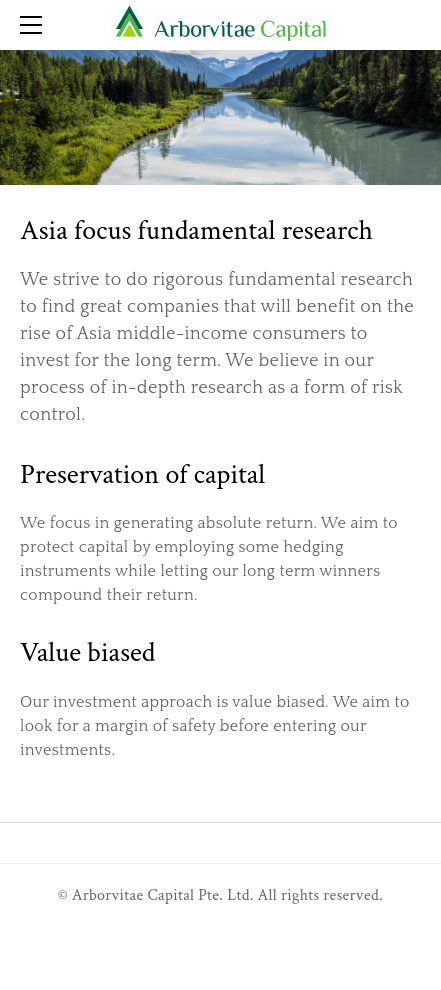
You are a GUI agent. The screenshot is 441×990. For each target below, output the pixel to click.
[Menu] (35, 25)
